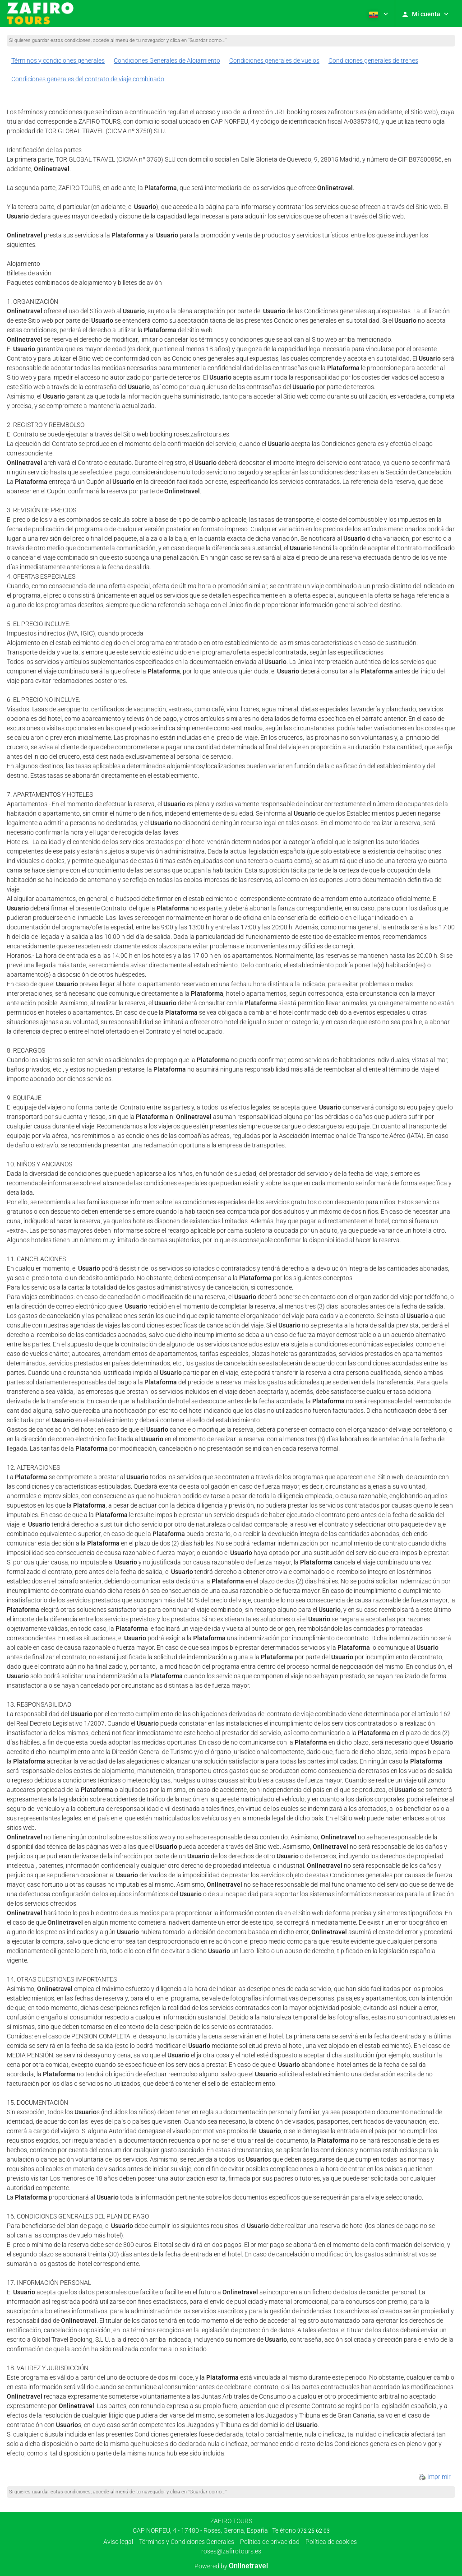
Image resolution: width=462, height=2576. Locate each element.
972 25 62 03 (313, 2531)
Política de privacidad (270, 2541)
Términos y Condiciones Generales (186, 2541)
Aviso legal (118, 2541)
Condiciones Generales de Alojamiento (167, 60)
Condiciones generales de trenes (373, 60)
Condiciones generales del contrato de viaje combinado (87, 79)
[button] (377, 13)
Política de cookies (331, 2541)
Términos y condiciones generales (58, 60)
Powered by (231, 2566)
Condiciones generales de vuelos (274, 60)
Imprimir (435, 2476)
